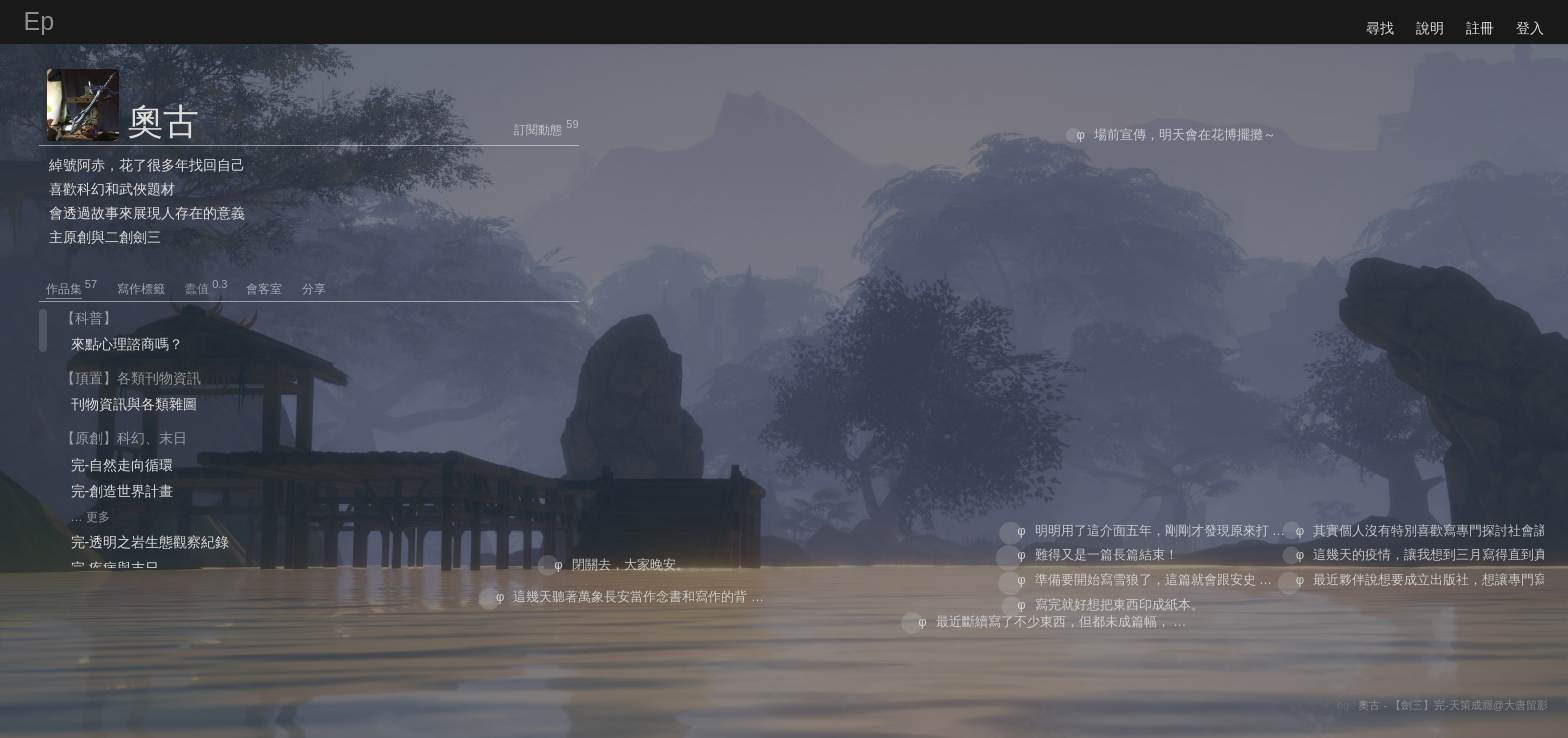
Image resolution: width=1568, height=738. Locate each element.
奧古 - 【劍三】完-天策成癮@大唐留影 (1453, 705)
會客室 (272, 289)
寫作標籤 (149, 289)
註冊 (1480, 28)
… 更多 (90, 517)
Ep (39, 21)
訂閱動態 (538, 130)
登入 (1530, 28)
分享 (314, 289)
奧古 (163, 121)
